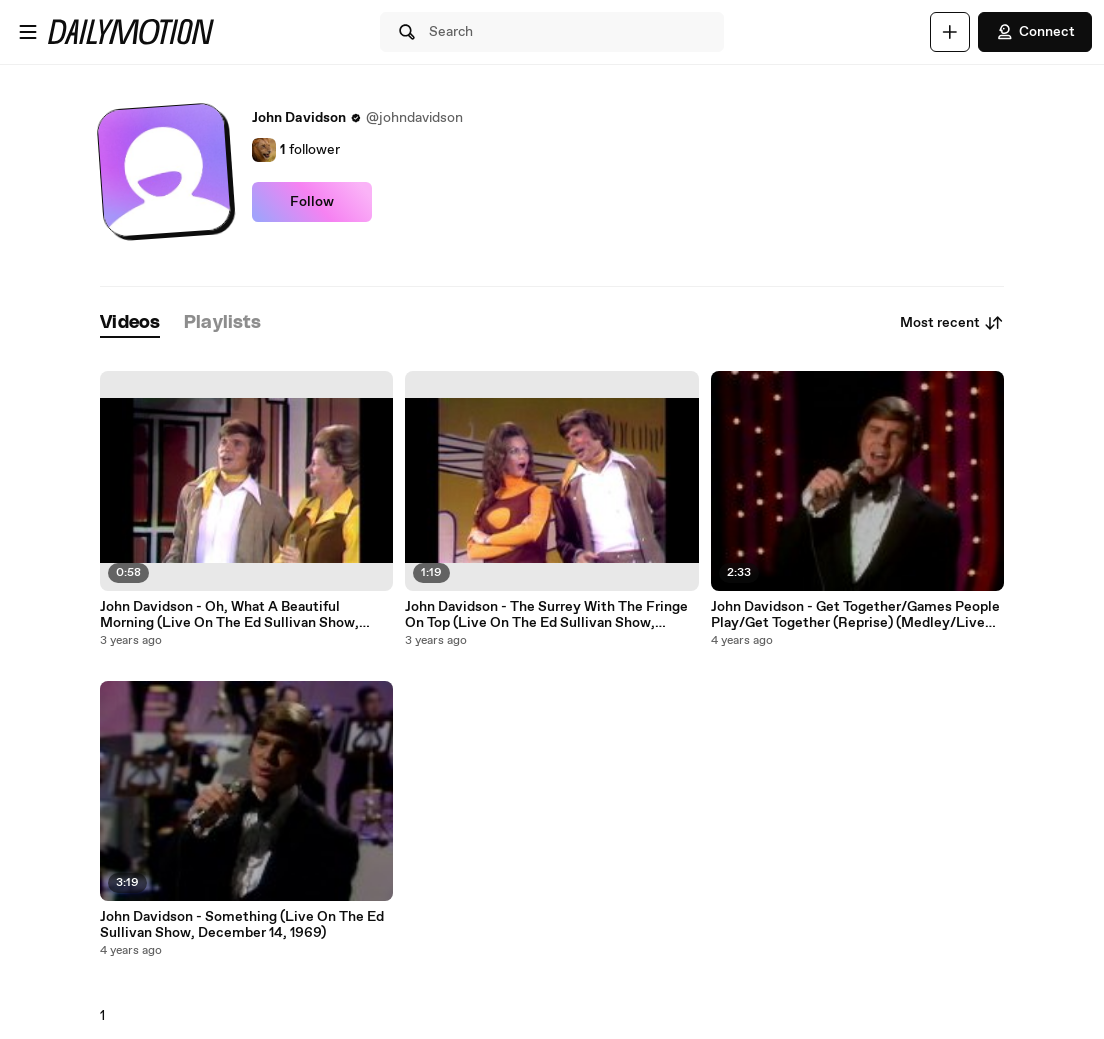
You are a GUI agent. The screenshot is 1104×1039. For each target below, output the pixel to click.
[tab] (130, 323)
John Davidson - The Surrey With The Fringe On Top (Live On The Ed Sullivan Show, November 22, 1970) (546, 615)
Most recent (952, 323)
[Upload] (950, 32)
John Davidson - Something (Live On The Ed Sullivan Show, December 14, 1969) (242, 925)
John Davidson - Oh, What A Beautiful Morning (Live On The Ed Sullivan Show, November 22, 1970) (229, 615)
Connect (1035, 32)
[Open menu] (28, 32)
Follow (312, 202)
